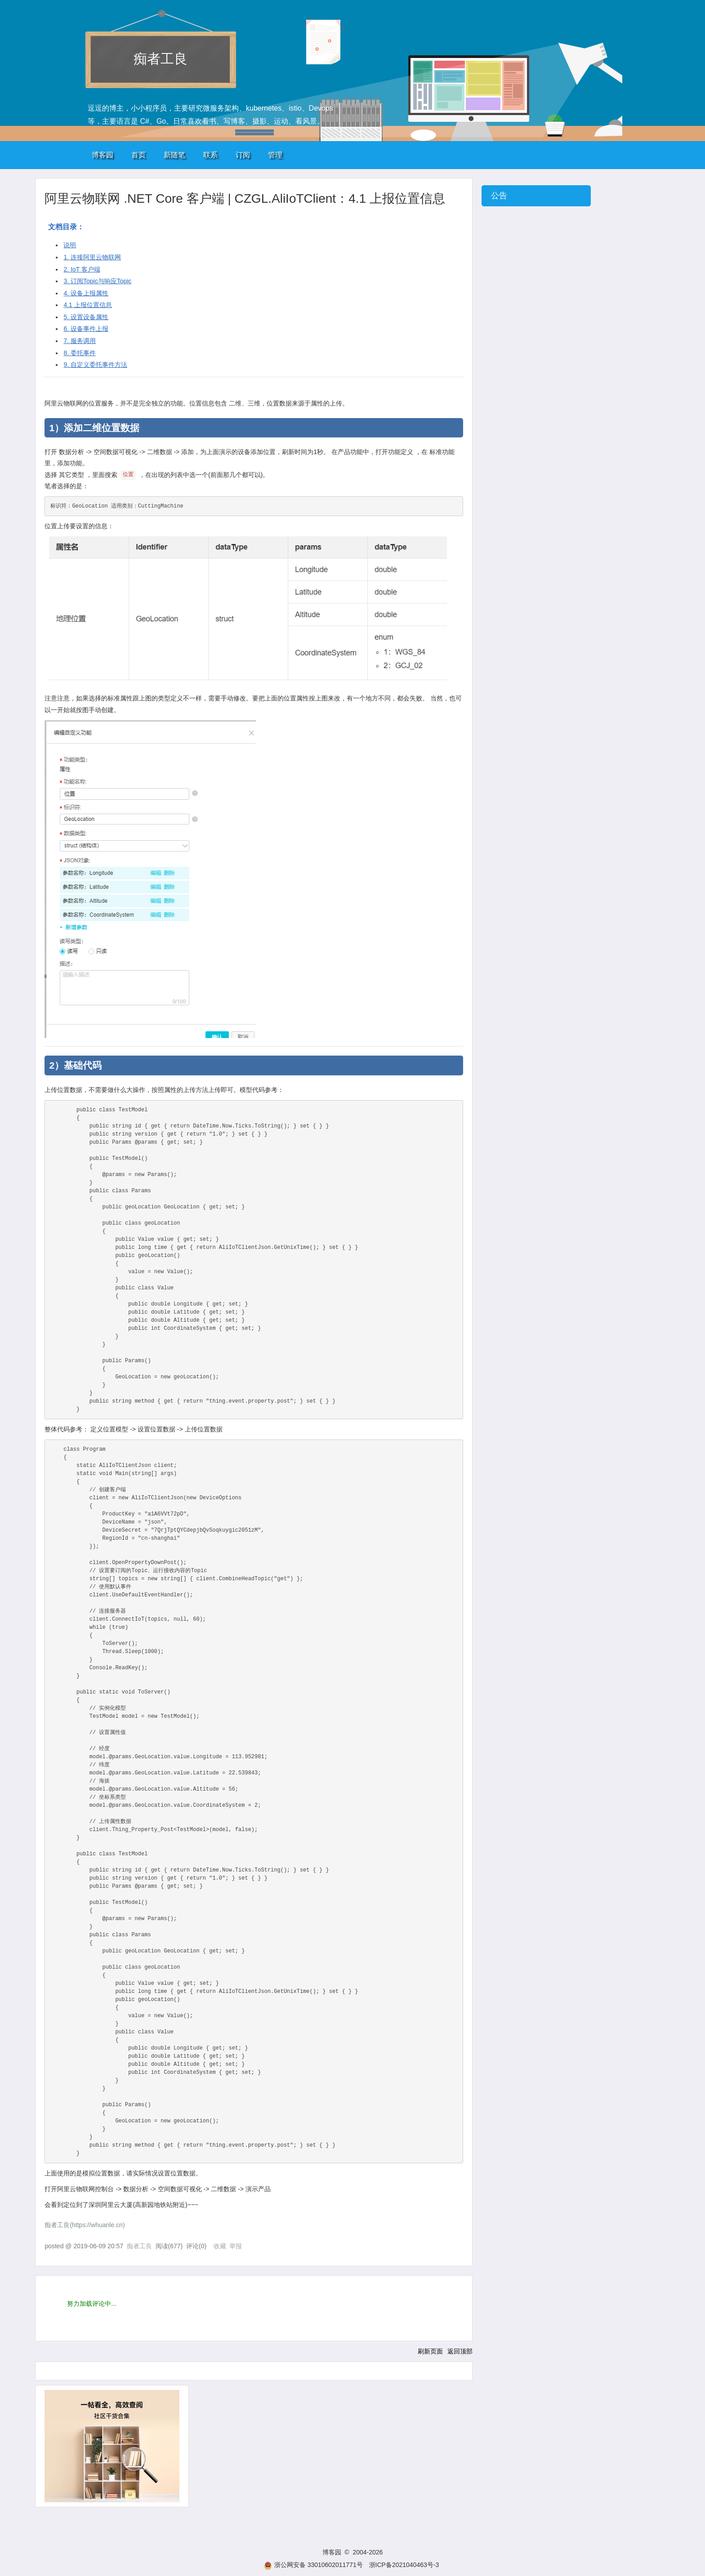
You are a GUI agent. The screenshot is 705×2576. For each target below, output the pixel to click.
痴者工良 (160, 58)
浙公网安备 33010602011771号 (313, 2564)
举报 (235, 2246)
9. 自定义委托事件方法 (95, 364)
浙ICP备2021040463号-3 (404, 2564)
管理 (275, 155)
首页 (138, 155)
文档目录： (66, 227)
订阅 (243, 155)
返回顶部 (460, 2351)
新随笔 (174, 155)
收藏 (220, 2246)
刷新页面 (430, 2351)
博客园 (102, 155)
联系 (210, 155)
